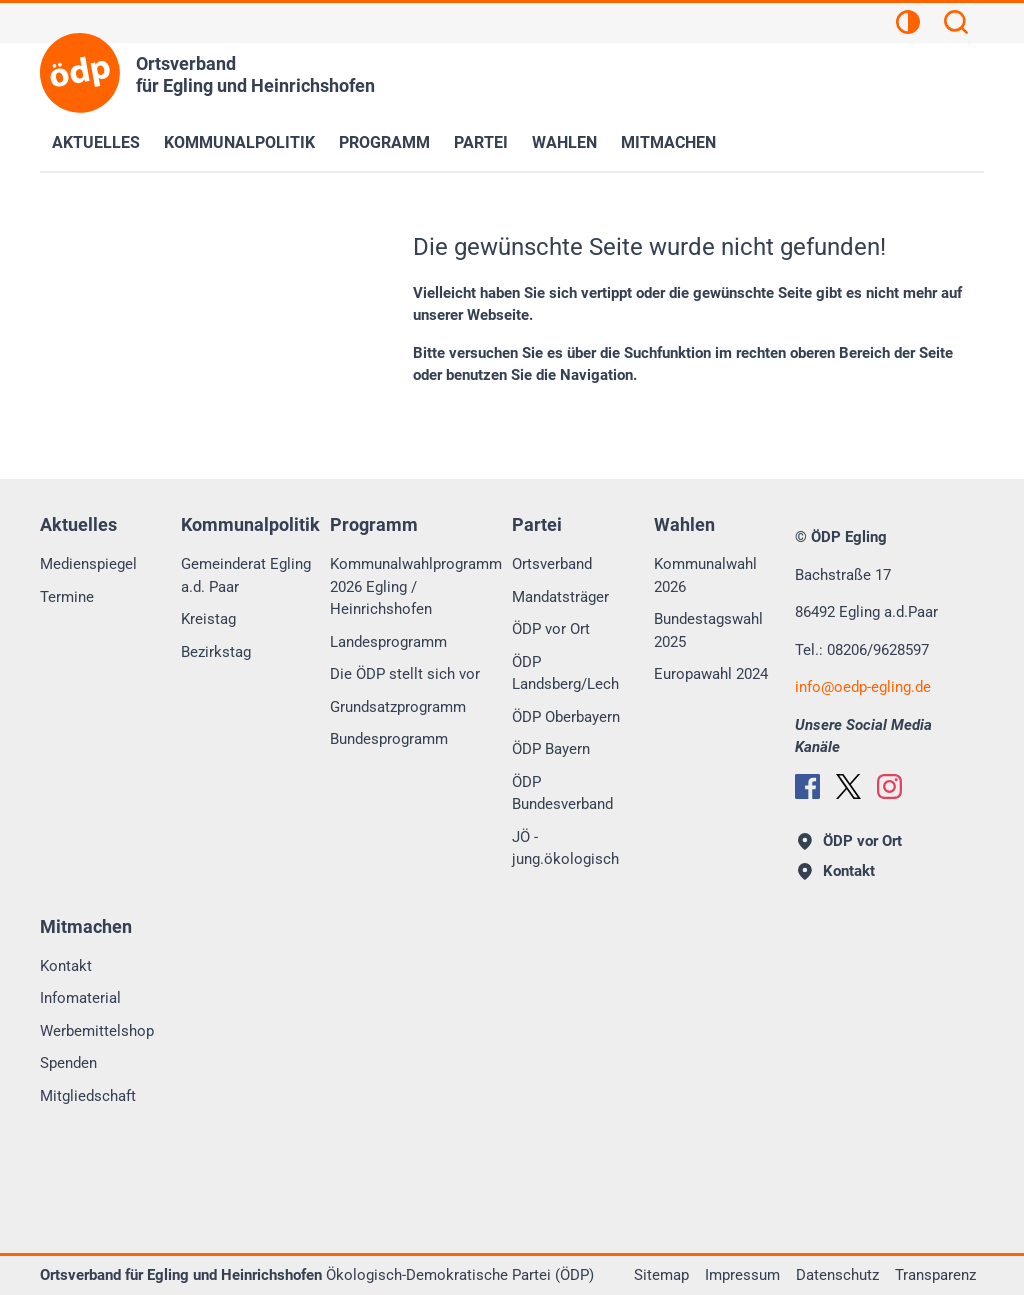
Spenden (68, 1063)
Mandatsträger (560, 597)
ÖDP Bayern (551, 749)
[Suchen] (956, 25)
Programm (384, 142)
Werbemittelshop (97, 1031)
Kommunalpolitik (239, 142)
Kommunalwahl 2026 (705, 575)
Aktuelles (96, 142)
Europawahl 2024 (711, 674)
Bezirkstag (216, 652)
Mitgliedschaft (88, 1096)
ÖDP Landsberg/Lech (565, 673)
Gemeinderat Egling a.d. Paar (246, 575)
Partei (481, 142)
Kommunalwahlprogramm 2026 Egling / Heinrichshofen (416, 586)
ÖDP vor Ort (551, 629)
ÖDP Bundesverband (562, 793)
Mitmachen (668, 142)
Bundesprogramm (389, 739)
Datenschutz (837, 1275)
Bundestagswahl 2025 (708, 630)
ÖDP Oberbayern (566, 717)
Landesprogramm (388, 642)
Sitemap (661, 1275)
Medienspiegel (88, 564)
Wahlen (564, 142)
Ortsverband (552, 564)
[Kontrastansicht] (908, 25)
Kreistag (208, 619)
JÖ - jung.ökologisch (565, 848)
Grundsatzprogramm (398, 707)
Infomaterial (80, 998)
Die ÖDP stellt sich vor (405, 674)
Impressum (742, 1275)
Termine (67, 597)
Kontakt (66, 966)
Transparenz (935, 1275)
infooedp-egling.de (863, 687)
